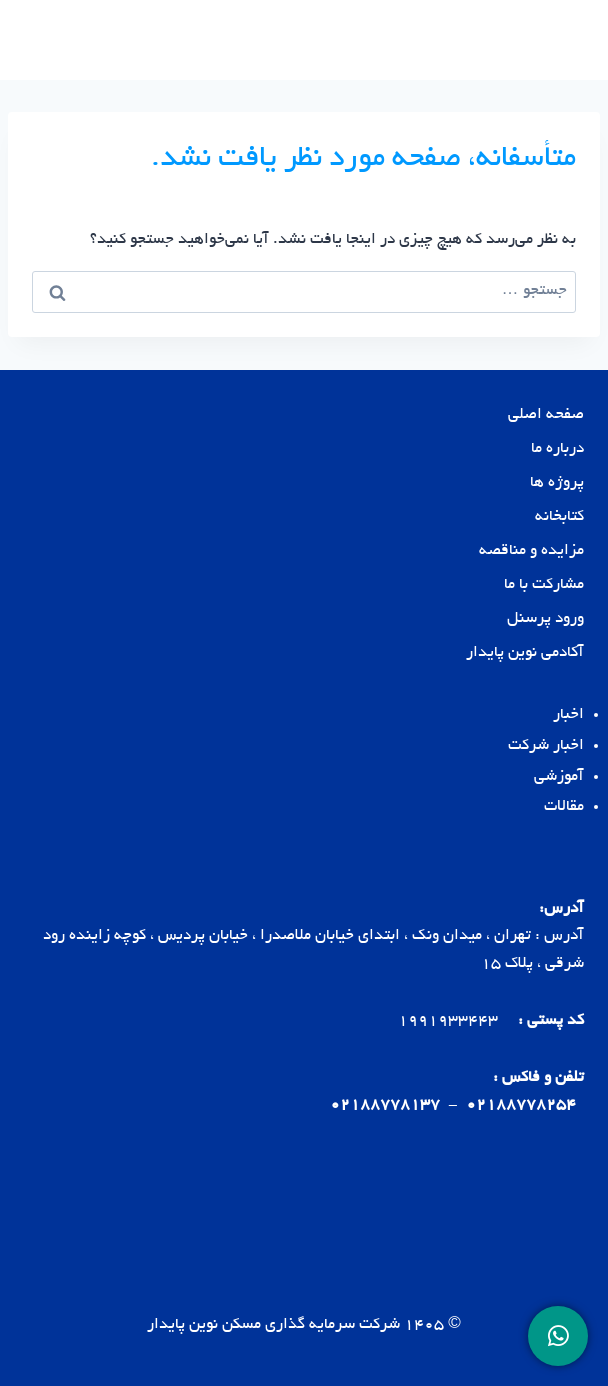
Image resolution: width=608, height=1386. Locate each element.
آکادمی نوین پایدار (525, 653)
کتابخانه (559, 517)
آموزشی (559, 777)
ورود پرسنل (545, 619)
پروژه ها (557, 483)
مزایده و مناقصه (531, 551)
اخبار (568, 715)
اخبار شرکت (546, 746)
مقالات (564, 807)
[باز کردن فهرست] (42, 39)
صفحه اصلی (546, 415)
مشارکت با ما (544, 585)
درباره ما (557, 449)
